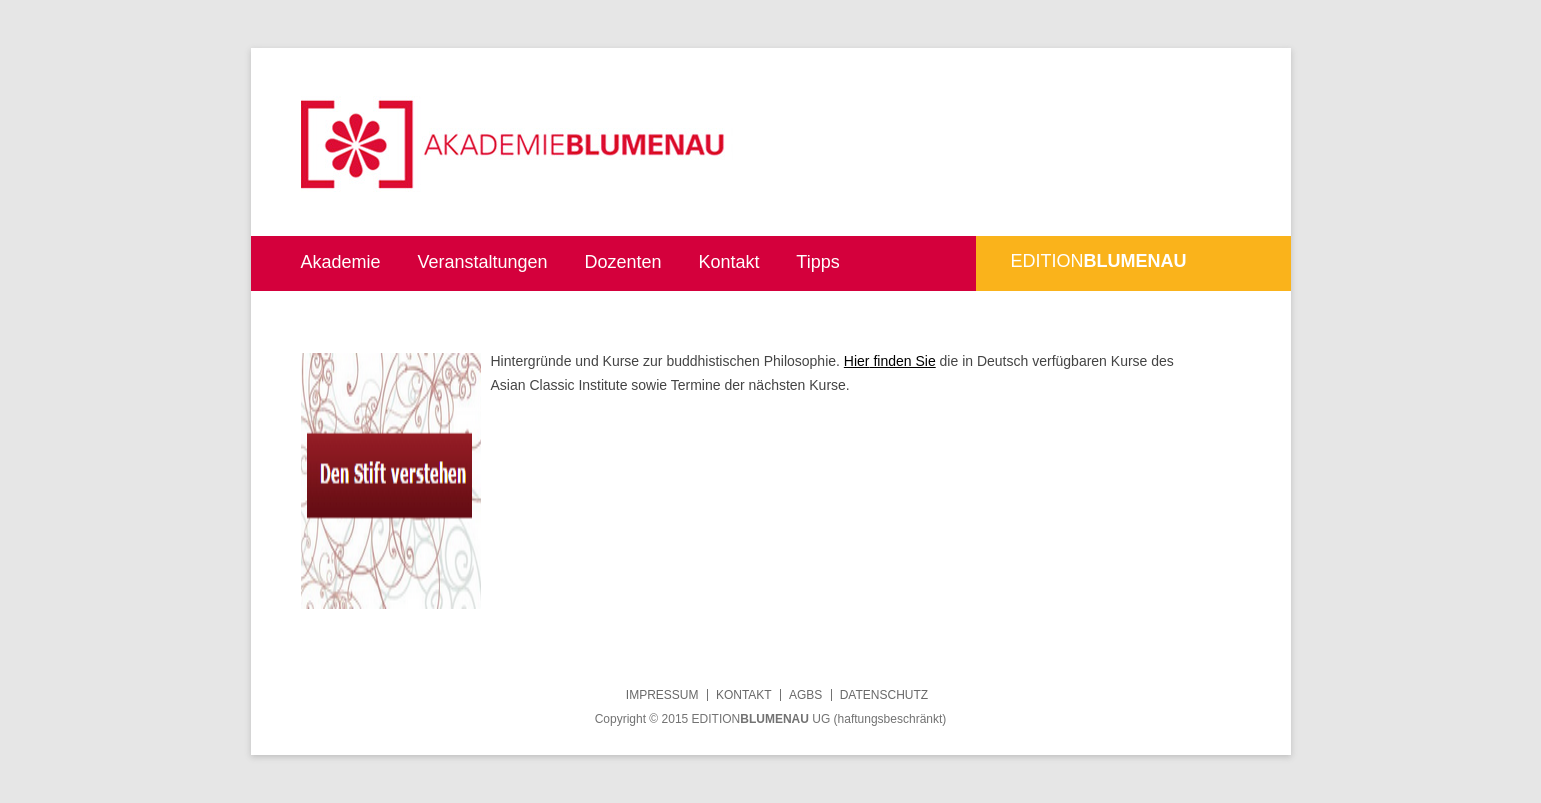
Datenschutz (884, 695)
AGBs (805, 695)
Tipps (817, 262)
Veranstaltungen (482, 262)
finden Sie (903, 361)
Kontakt (728, 262)
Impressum (662, 695)
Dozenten (622, 262)
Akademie (341, 262)
